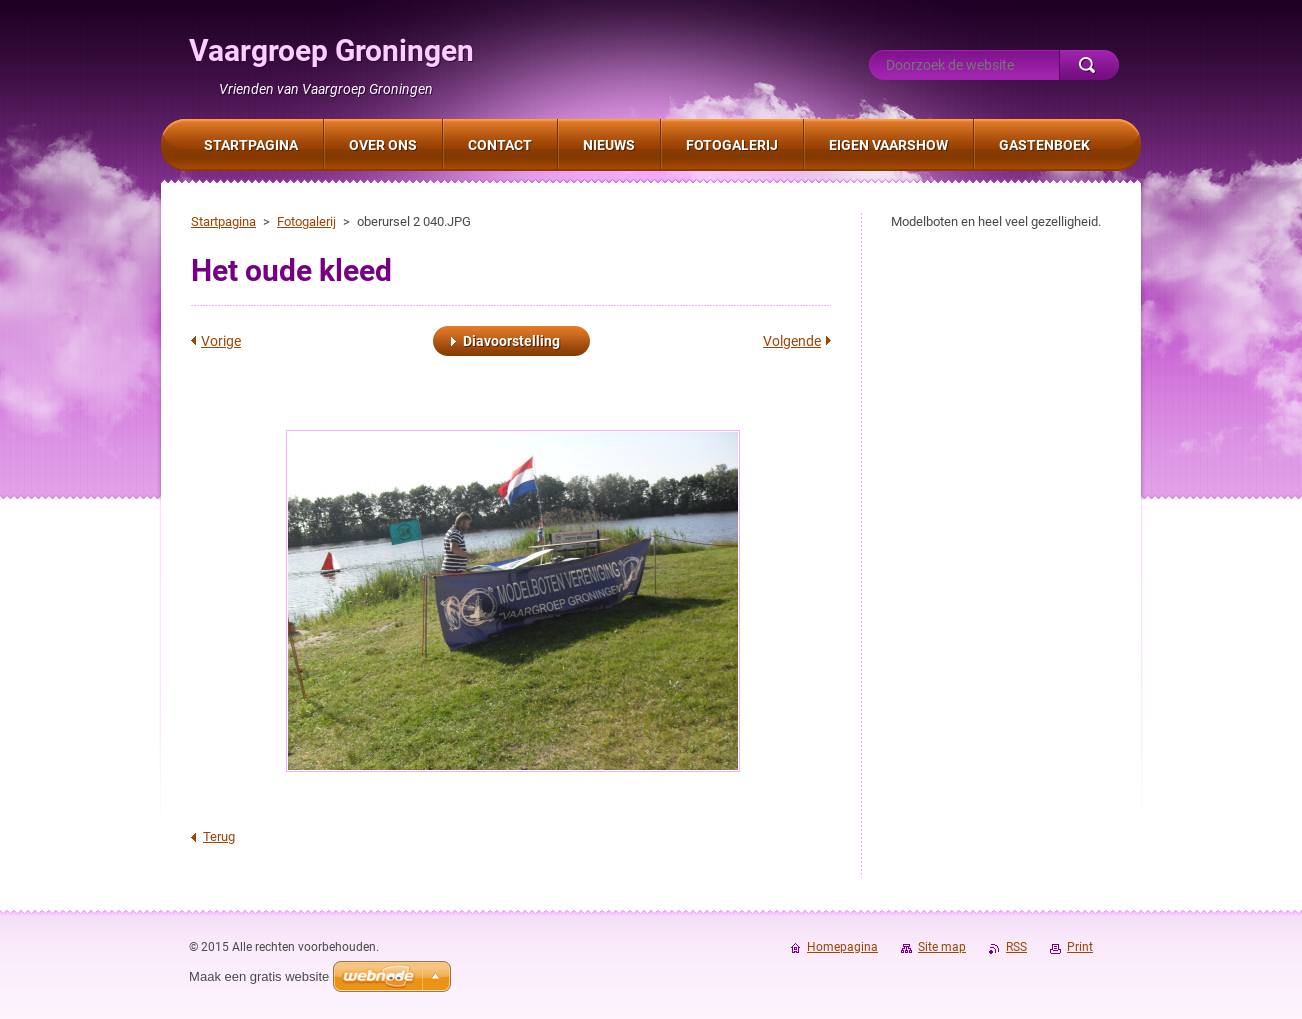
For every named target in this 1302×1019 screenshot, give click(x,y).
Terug (219, 836)
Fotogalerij (306, 221)
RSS (1016, 947)
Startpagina (223, 221)
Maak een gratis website (259, 976)
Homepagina (842, 947)
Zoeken (1089, 65)
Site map (942, 947)
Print (1080, 947)
